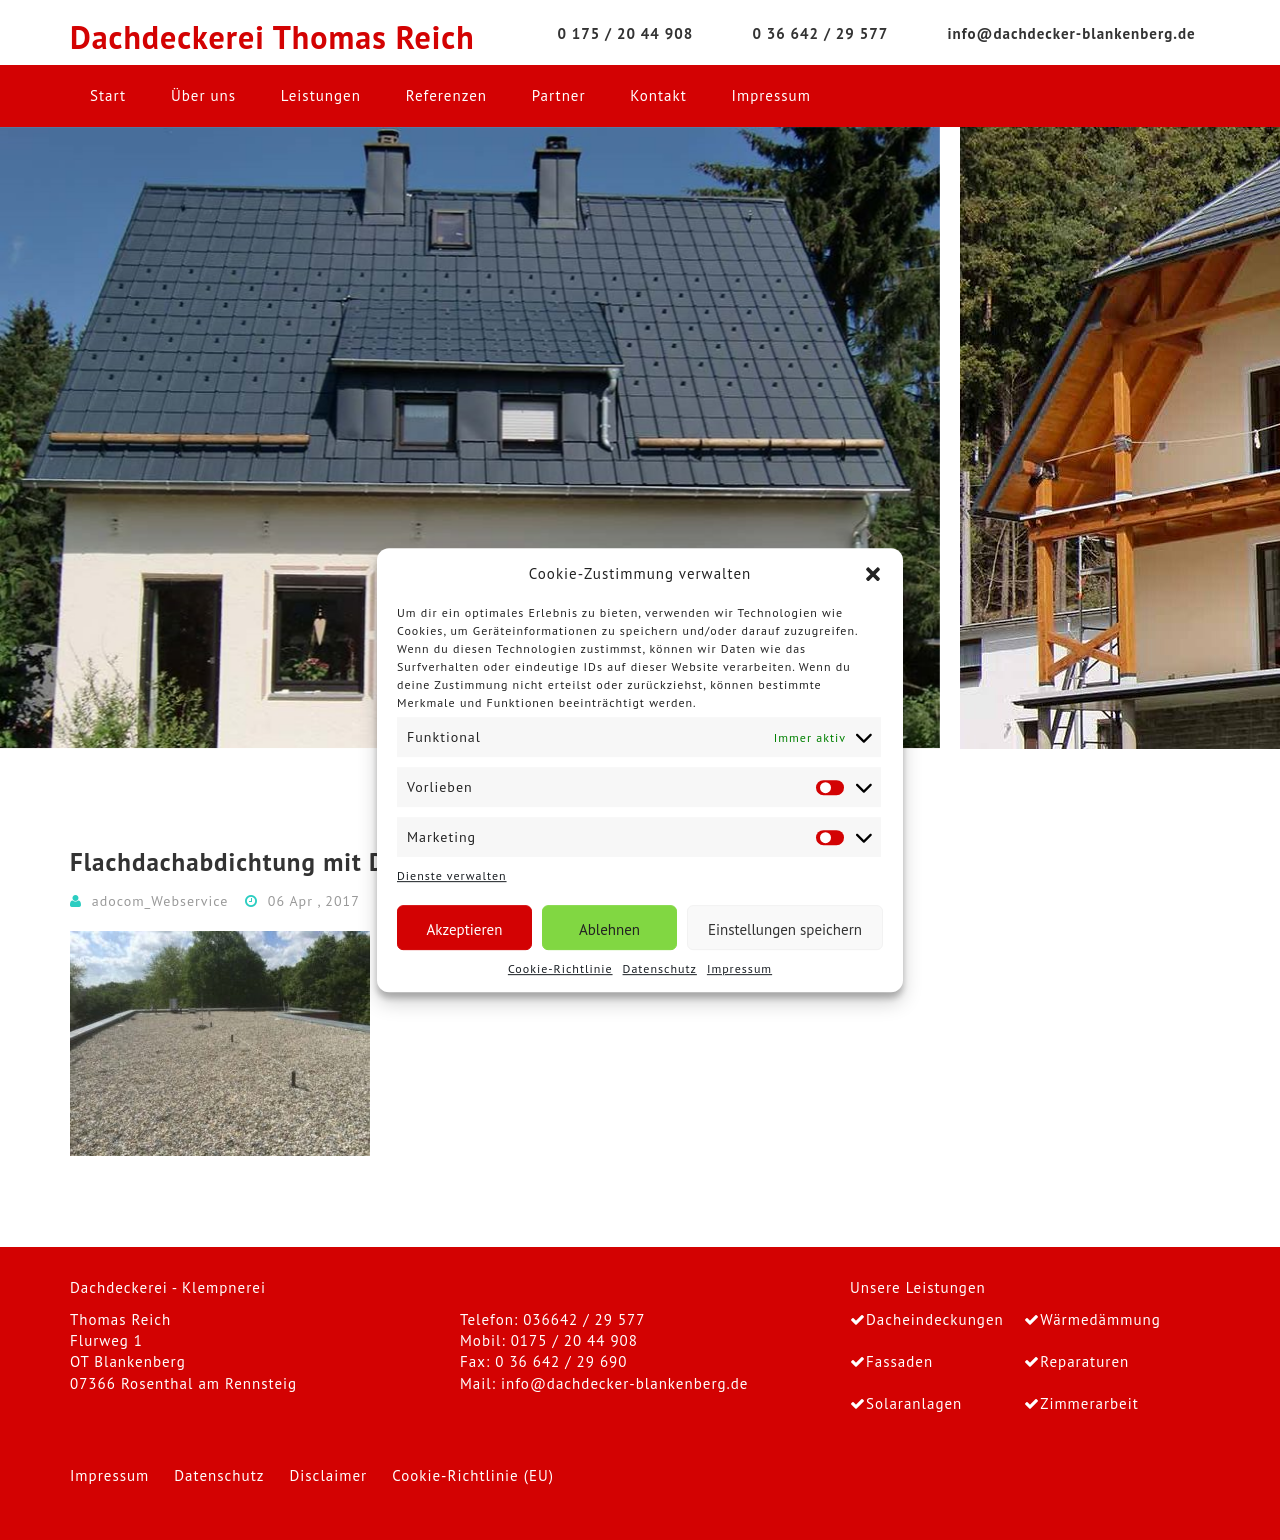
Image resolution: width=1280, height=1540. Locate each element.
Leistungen (321, 95)
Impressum (739, 968)
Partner (559, 95)
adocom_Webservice (160, 901)
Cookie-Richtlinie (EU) (473, 1475)
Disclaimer (328, 1475)
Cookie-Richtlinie (560, 968)
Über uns (203, 95)
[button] (873, 574)
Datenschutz (660, 968)
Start (108, 95)
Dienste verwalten (452, 876)
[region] (640, 438)
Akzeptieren (465, 929)
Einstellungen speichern (785, 929)
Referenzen (446, 95)
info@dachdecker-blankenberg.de (624, 1383)
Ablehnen (609, 929)
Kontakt (658, 95)
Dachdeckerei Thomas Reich (272, 37)
